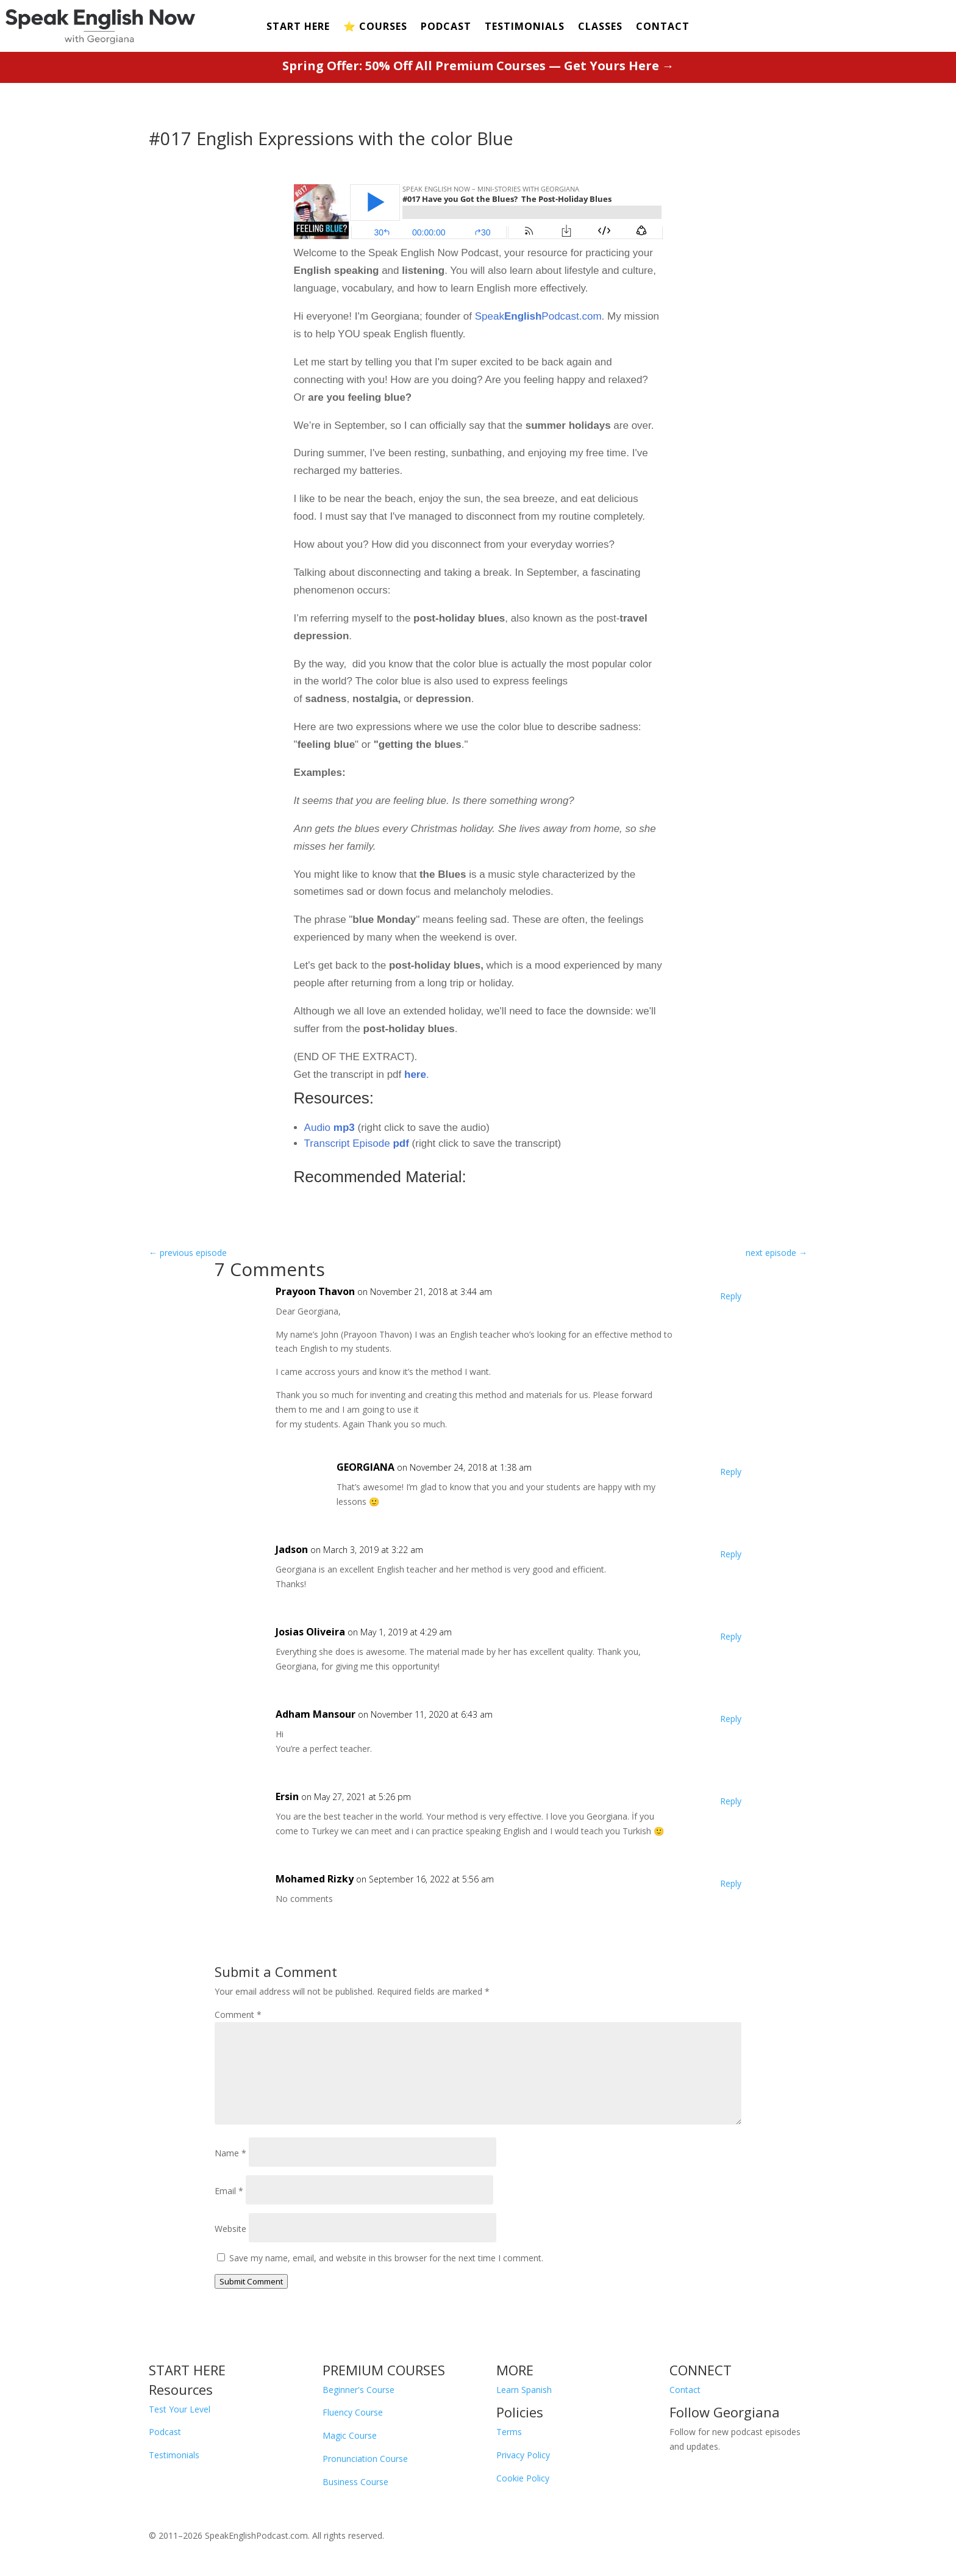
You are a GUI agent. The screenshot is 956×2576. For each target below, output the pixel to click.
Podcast (165, 2432)
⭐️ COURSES (375, 27)
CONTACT (663, 27)
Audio (329, 1127)
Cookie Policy (522, 2478)
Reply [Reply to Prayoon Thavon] (730, 1296)
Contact (685, 2389)
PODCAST (446, 27)
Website (230, 2228)
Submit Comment (251, 2281)
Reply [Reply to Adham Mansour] (730, 1718)
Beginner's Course (358, 2389)
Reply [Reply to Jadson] (730, 1554)
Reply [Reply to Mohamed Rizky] (730, 1883)
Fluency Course (353, 2412)
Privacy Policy (523, 2455)
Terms (509, 2432)
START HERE (298, 27)
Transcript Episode (358, 1143)
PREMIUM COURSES (384, 2370)
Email (229, 2191)
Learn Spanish (524, 2389)
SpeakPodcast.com (538, 316)
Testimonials (174, 2455)
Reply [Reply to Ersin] (730, 1801)
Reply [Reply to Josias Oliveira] (730, 1636)
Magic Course (350, 2435)
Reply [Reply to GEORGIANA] (730, 1471)
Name (230, 2153)
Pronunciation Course (365, 2458)
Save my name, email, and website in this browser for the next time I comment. (386, 2258)
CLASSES (600, 27)
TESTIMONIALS (525, 27)
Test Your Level (179, 2409)
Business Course (355, 2482)
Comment (238, 2014)
